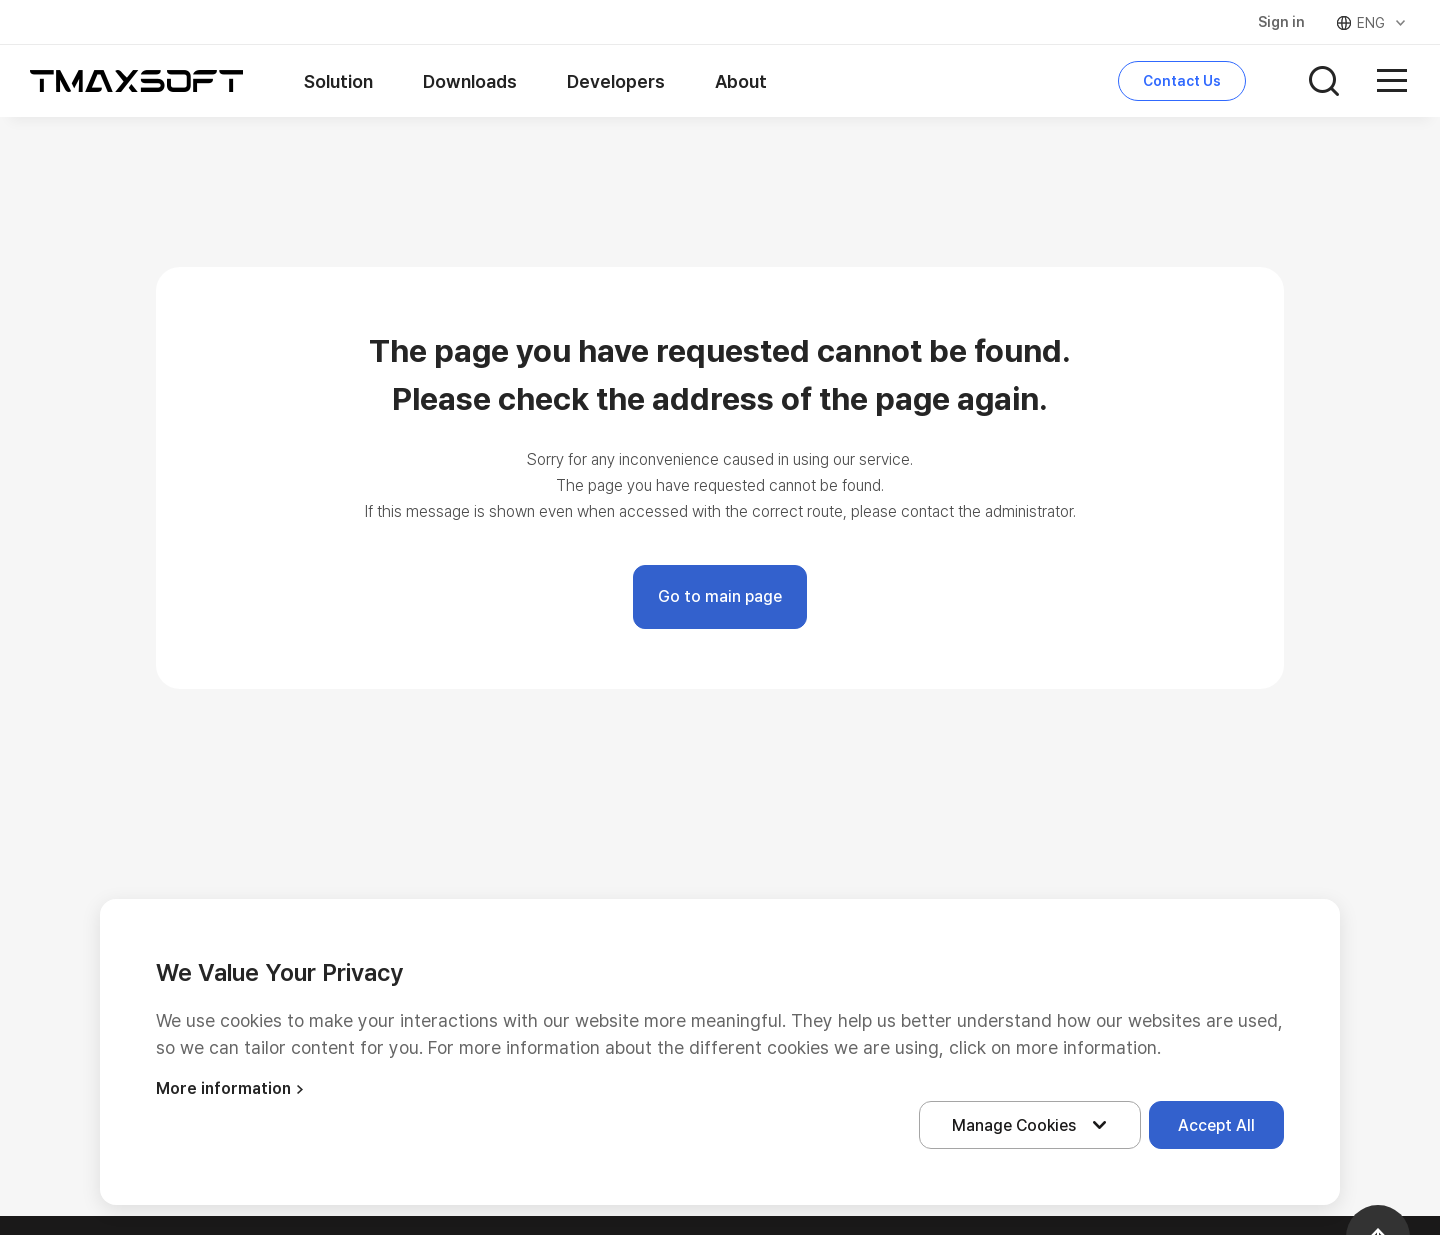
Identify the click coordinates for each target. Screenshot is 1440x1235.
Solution (338, 81)
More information (232, 1088)
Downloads (470, 81)
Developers (616, 81)
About (741, 81)
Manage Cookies (1034, 1125)
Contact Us (1182, 81)
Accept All (1216, 1125)
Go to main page (720, 596)
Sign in (1281, 22)
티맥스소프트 (137, 81)
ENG (1372, 23)
